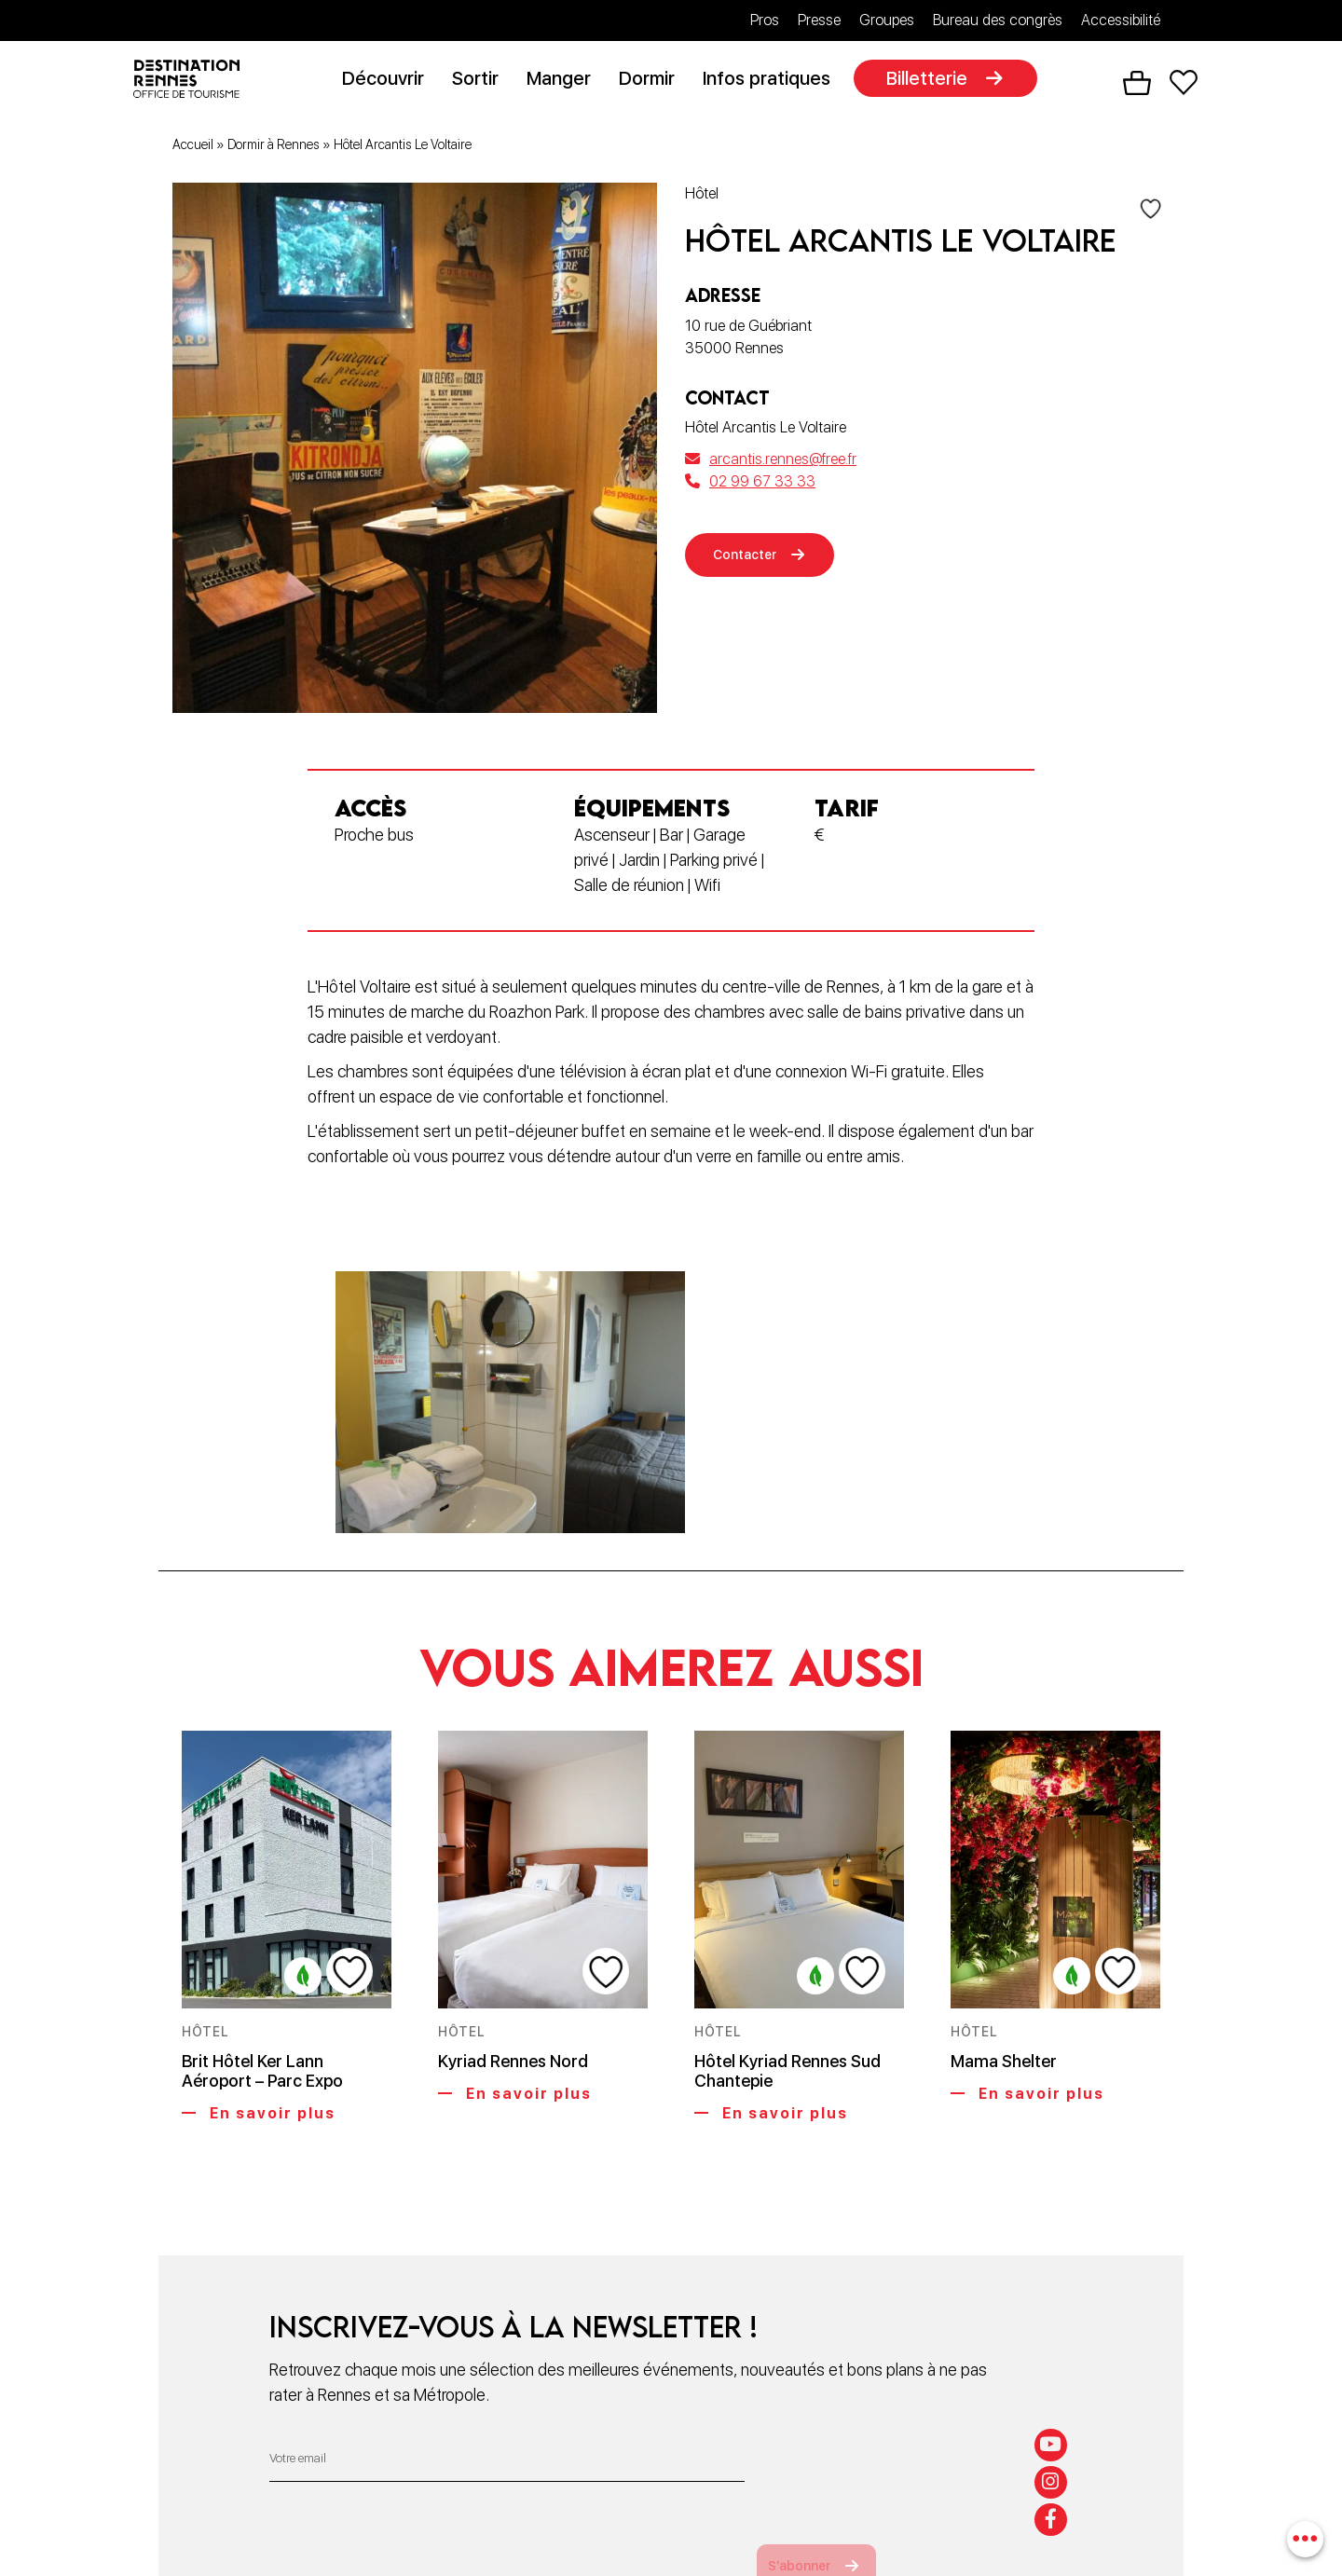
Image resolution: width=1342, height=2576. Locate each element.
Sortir (482, 81)
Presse (819, 20)
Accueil (192, 148)
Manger (566, 81)
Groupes (886, 20)
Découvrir (390, 81)
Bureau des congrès (997, 20)
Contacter (752, 561)
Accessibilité (1120, 20)
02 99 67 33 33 (750, 485)
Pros (764, 20)
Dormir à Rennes (273, 148)
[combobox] (1302, 2536)
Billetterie (934, 81)
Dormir (654, 81)
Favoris (1184, 84)
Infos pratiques (774, 81)
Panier (1137, 84)
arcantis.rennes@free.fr (770, 463)
